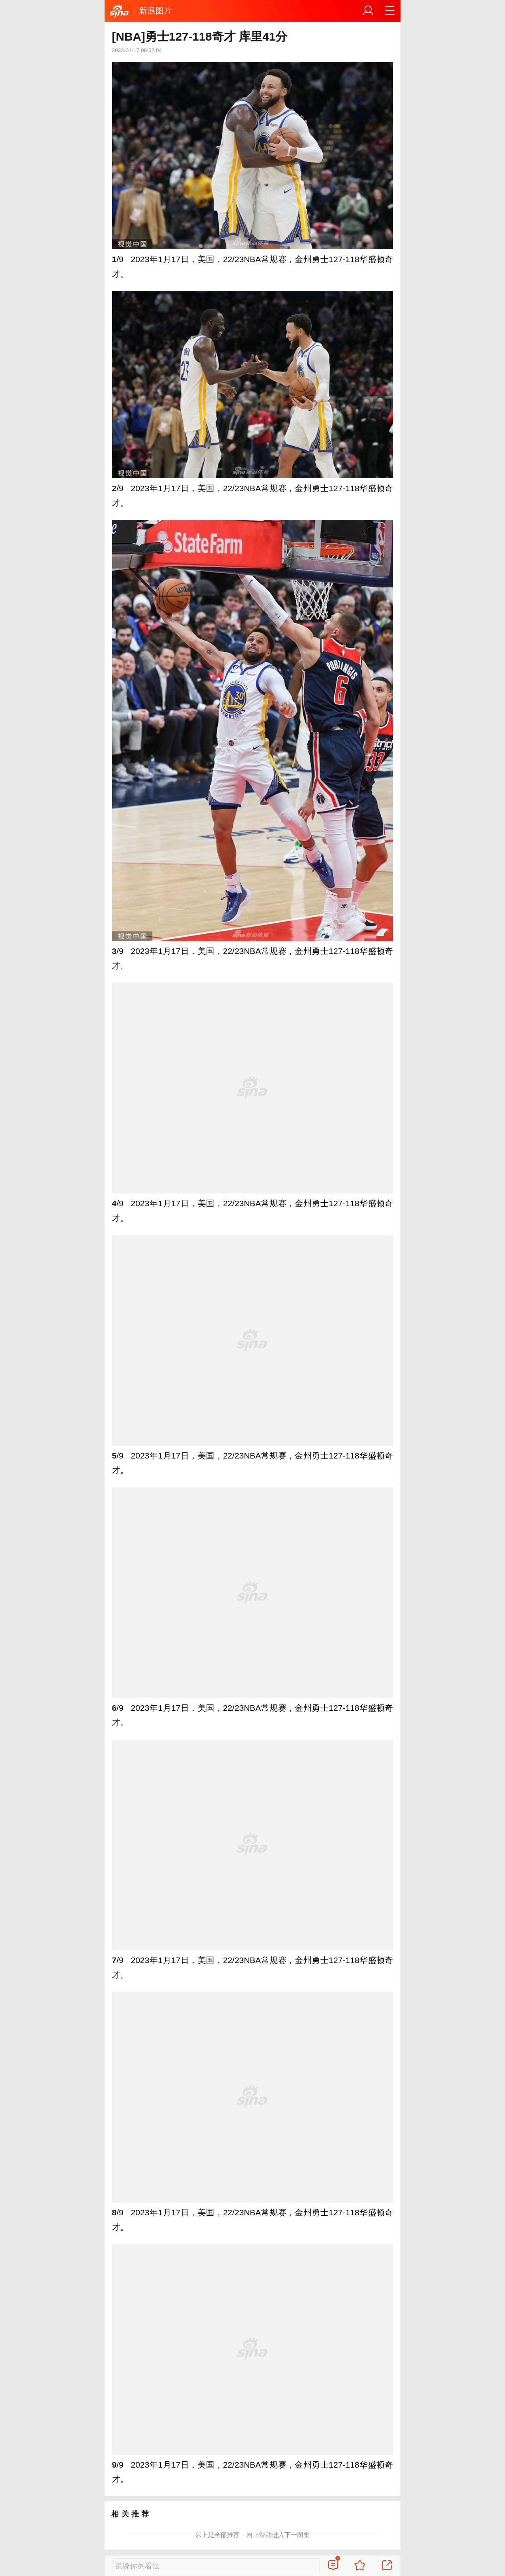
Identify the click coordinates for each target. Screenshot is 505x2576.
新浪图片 (155, 10)
